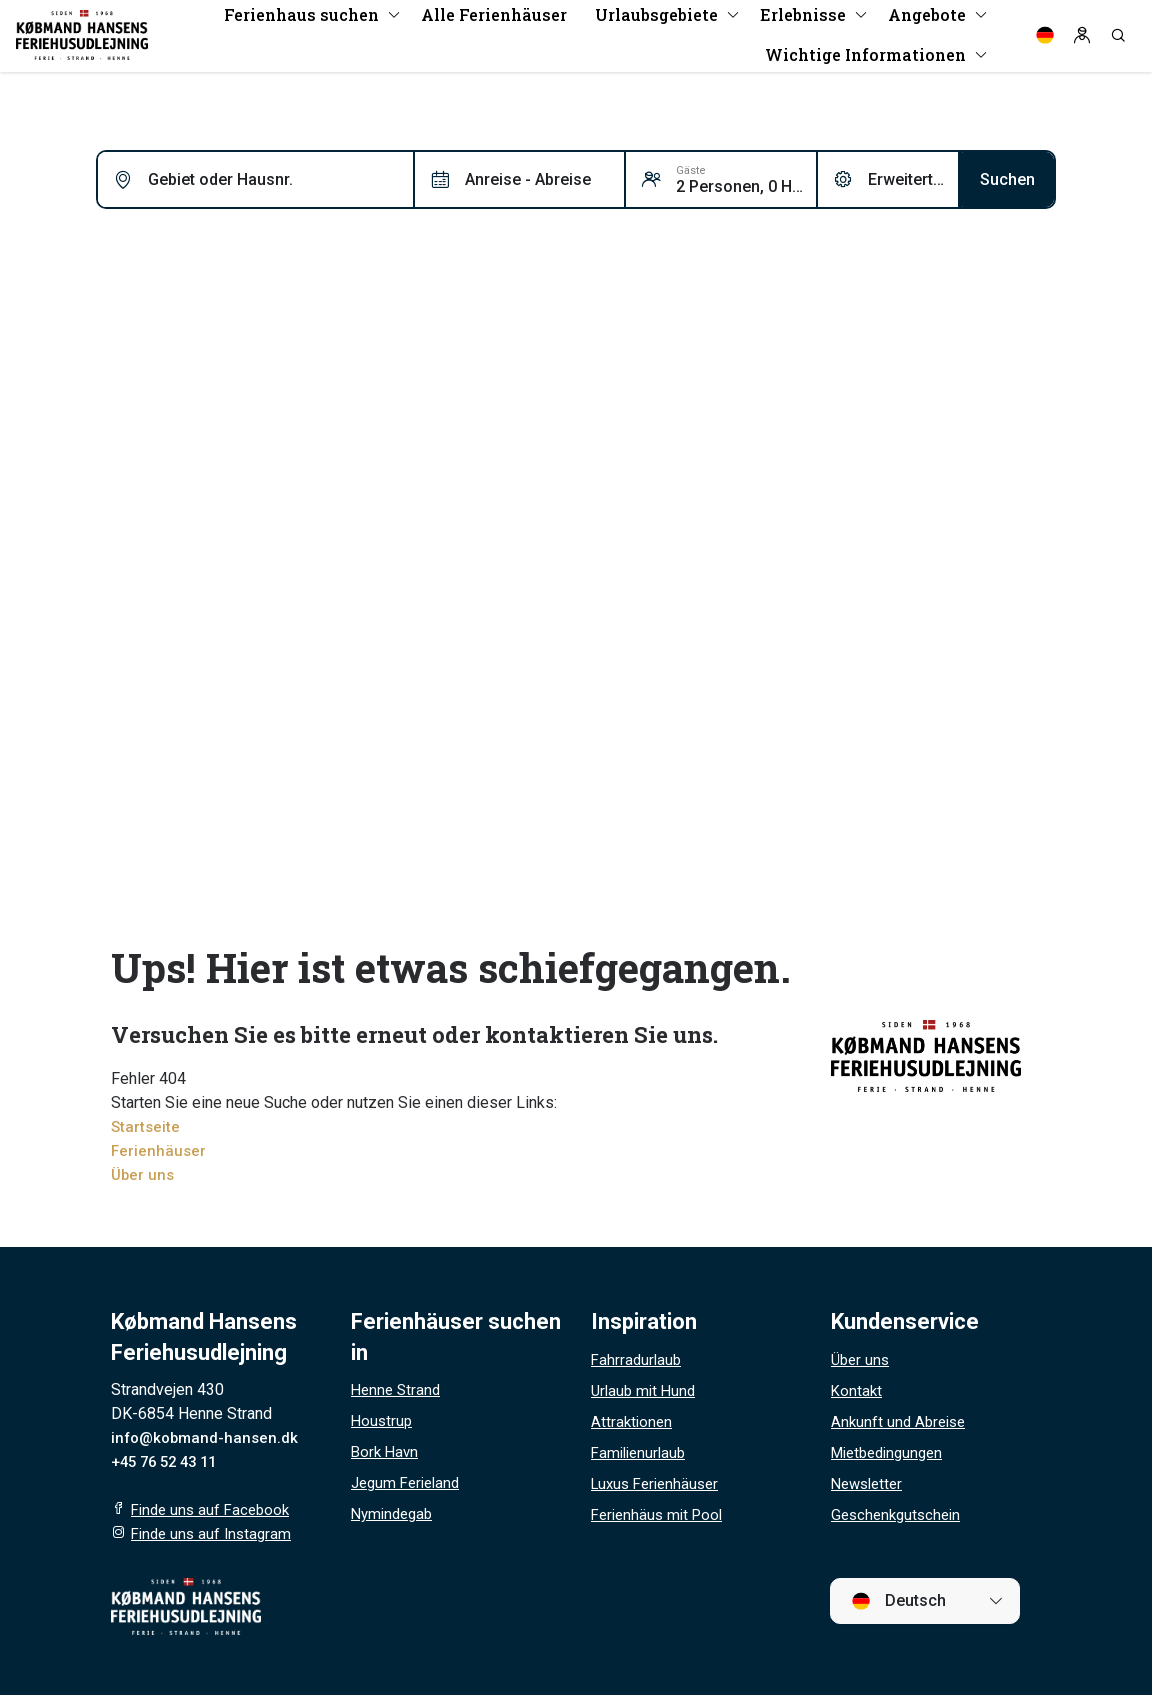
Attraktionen (633, 1421)
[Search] (1118, 40)
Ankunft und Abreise (901, 1421)
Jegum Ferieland (409, 1482)
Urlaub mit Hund (646, 1390)
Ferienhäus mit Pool (661, 1514)
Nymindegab (395, 1513)
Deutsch (898, 1601)
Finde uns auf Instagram (215, 1533)
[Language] (1045, 40)
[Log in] (1082, 40)
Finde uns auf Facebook (214, 1509)
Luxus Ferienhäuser (659, 1483)
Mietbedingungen (892, 1452)
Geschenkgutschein (899, 1514)
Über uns (144, 1174)
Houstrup (383, 1420)
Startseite (146, 1126)
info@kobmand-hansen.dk (208, 1437)
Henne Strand (398, 1389)
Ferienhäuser (159, 1150)
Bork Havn (386, 1451)
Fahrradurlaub (638, 1359)
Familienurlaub (641, 1452)
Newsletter (870, 1483)
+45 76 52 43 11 (169, 1461)
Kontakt (857, 1390)
